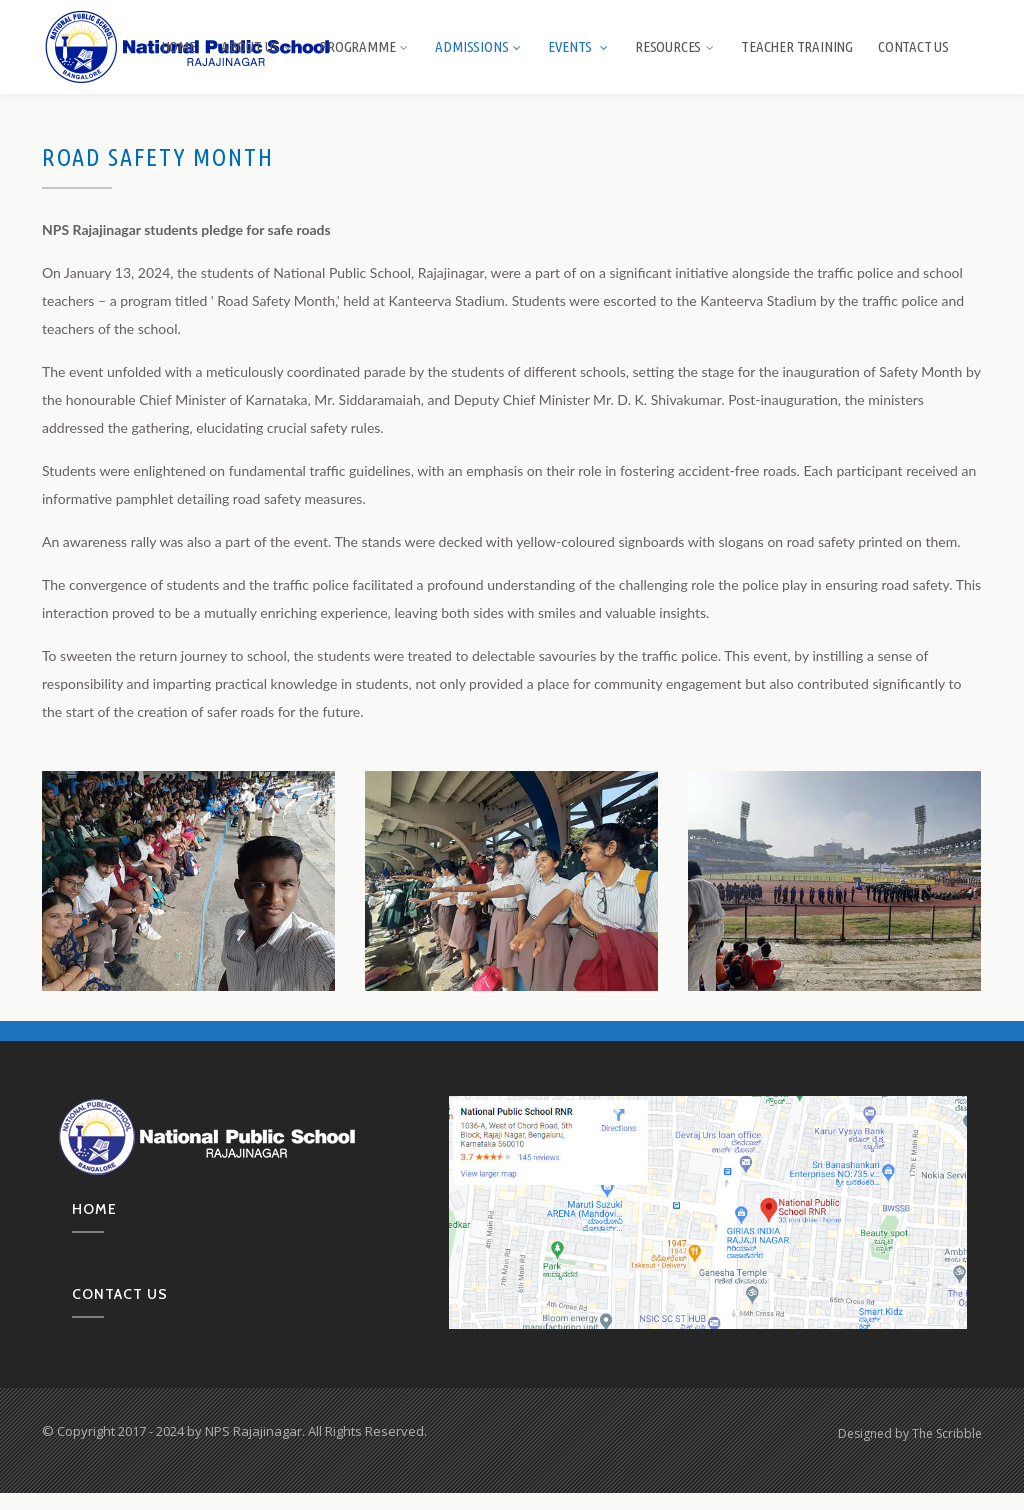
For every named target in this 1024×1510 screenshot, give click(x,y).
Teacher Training (797, 46)
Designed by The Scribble (910, 1433)
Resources (675, 46)
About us (257, 46)
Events (579, 46)
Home (178, 46)
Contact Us (913, 46)
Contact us (120, 1294)
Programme (364, 46)
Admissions (479, 46)
